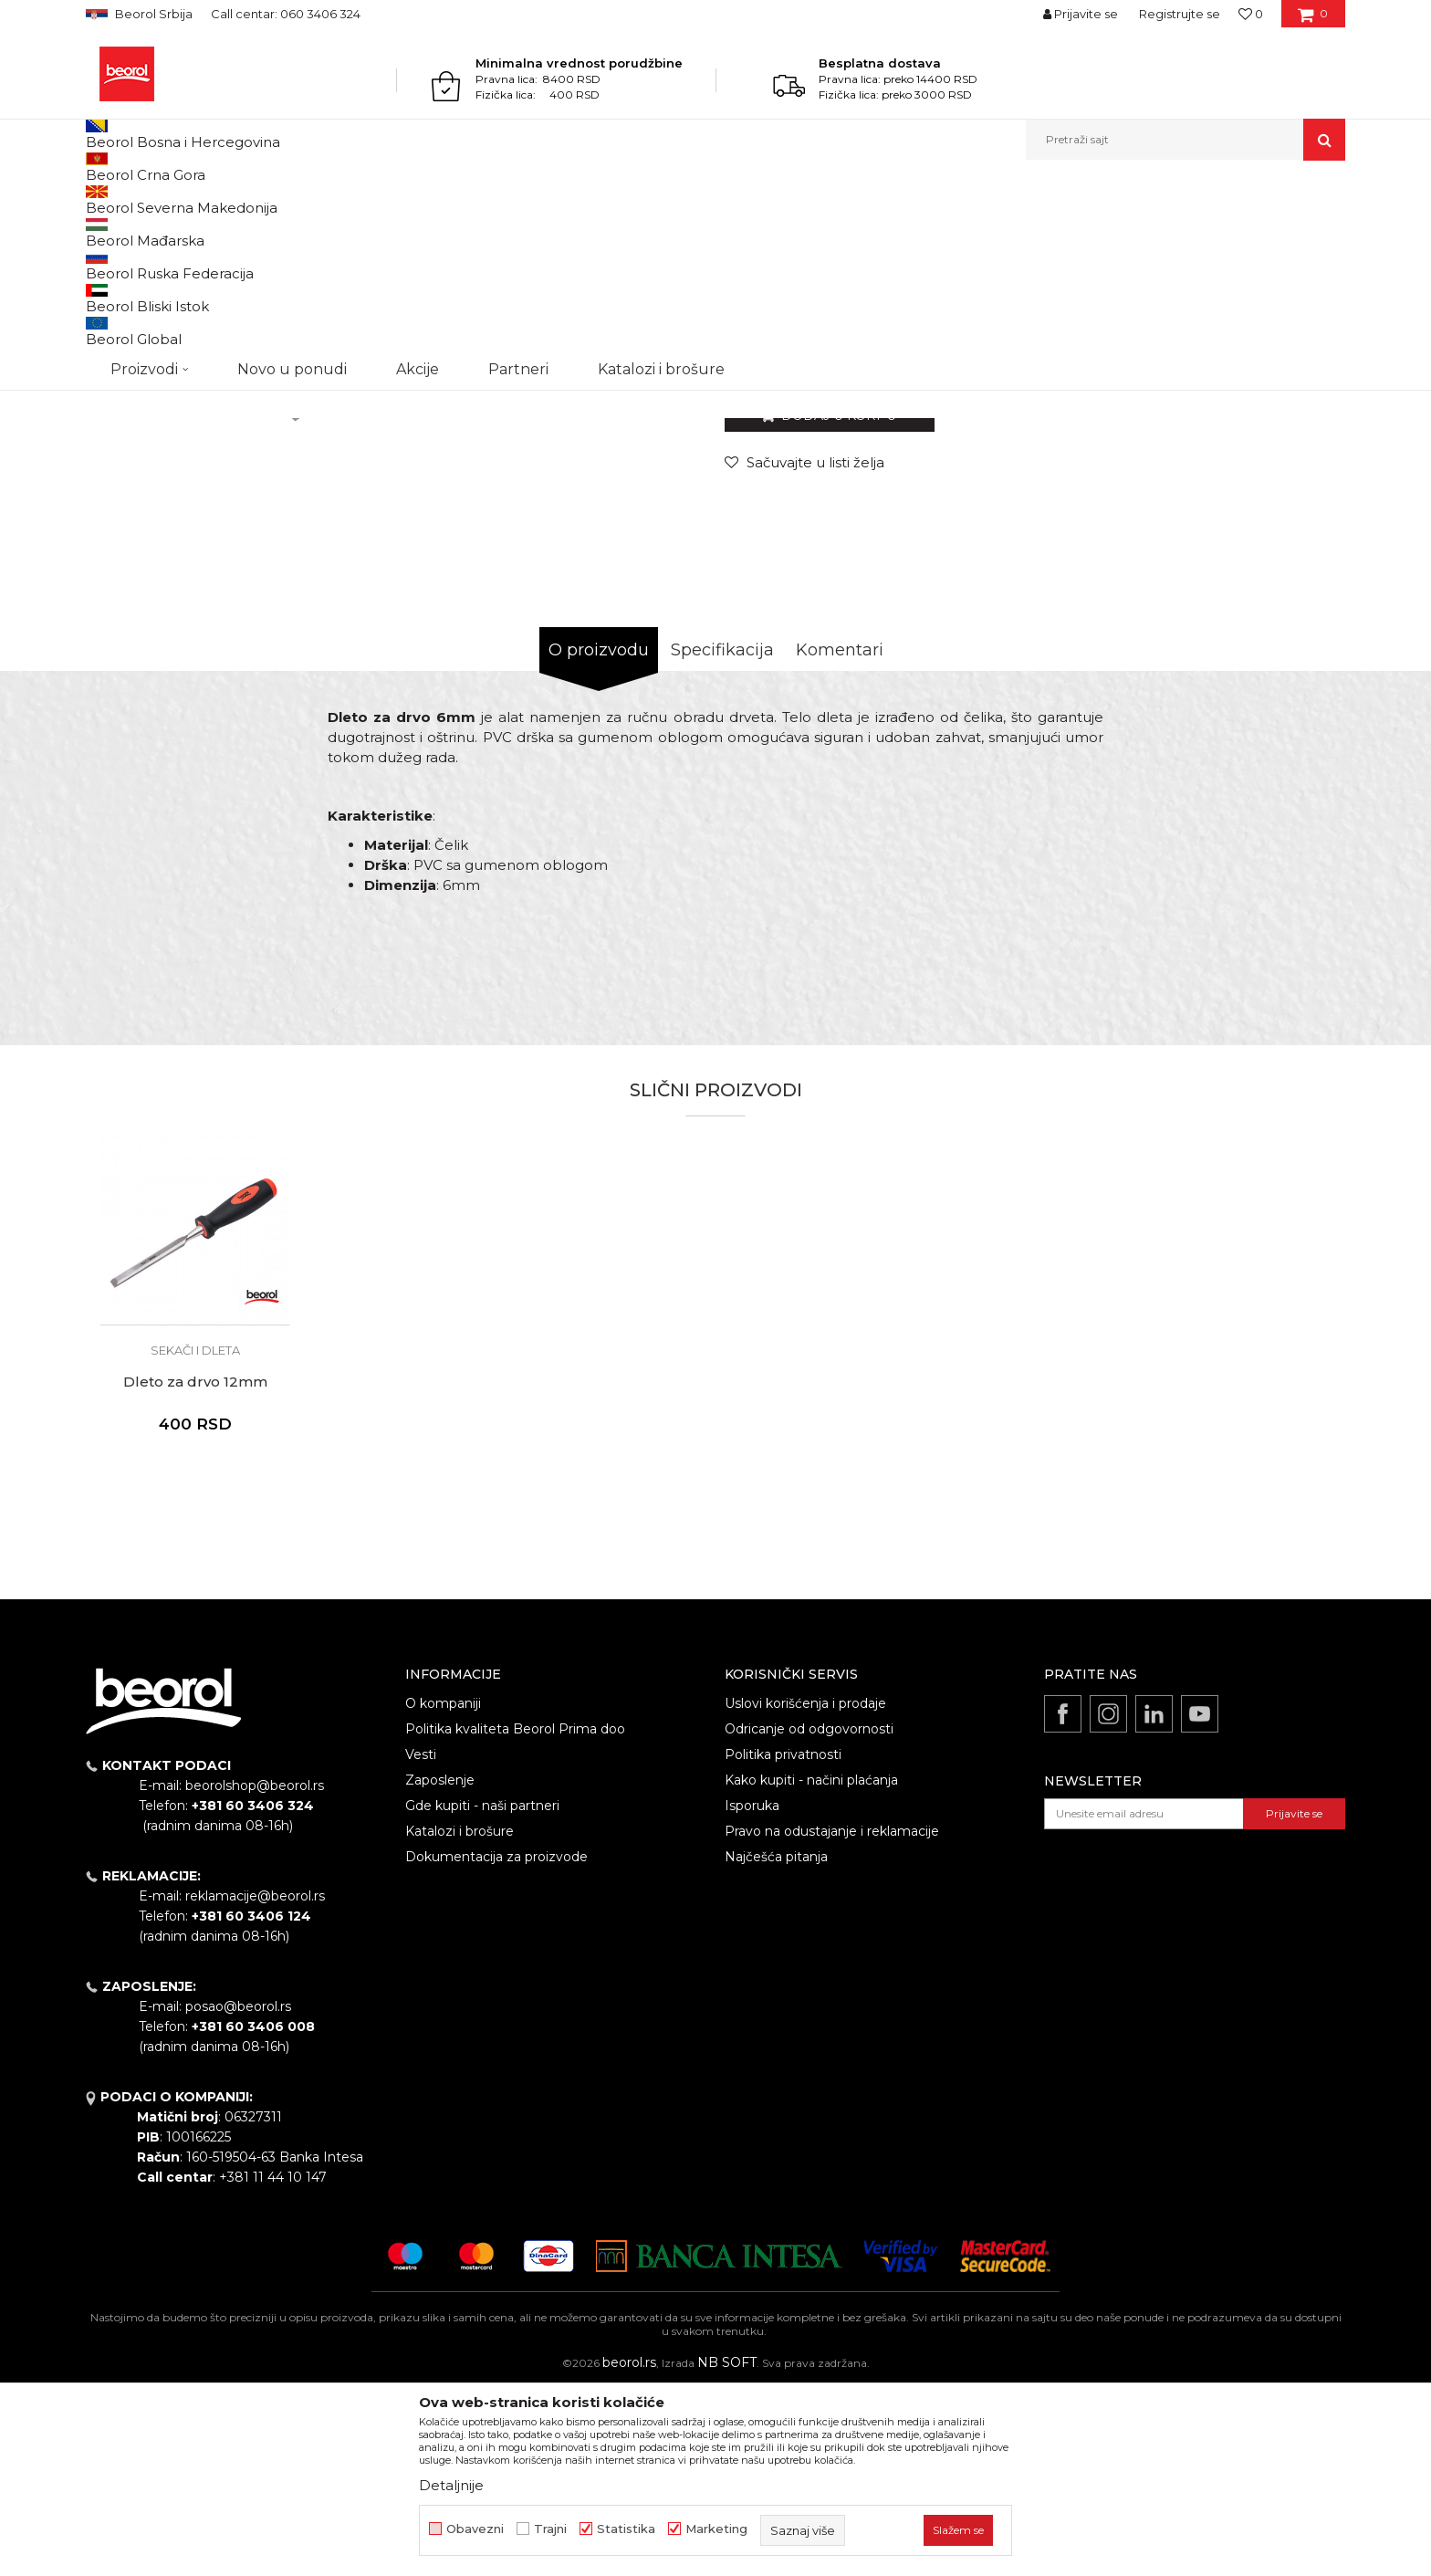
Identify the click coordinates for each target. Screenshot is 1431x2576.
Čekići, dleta (329, 199)
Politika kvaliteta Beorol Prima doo (515, 1917)
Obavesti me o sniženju (1275, 537)
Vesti (420, 1942)
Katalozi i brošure (459, 2019)
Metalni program (240, 199)
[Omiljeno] (1250, 13)
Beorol (103, 199)
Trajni (550, 2529)
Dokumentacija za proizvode (496, 2045)
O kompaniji (443, 1891)
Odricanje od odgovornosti (809, 1917)
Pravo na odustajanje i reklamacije (832, 2019)
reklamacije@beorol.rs (255, 2084)
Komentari (839, 838)
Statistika (626, 2529)
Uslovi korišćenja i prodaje (805, 1891)
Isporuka (752, 1993)
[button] (1185, 140)
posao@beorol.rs (238, 2194)
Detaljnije (451, 2485)
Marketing (716, 2529)
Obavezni (475, 2529)
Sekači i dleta (408, 199)
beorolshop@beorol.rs (254, 1973)
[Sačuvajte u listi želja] (804, 650)
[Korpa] (1313, 20)
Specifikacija (722, 838)
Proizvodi (157, 199)
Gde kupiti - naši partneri (482, 1993)
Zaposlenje (440, 1968)
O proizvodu (598, 838)
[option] (165, 311)
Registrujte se (1179, 13)
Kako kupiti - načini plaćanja (811, 1968)
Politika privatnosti (783, 1942)
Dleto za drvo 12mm (195, 1570)
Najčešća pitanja (776, 2045)
